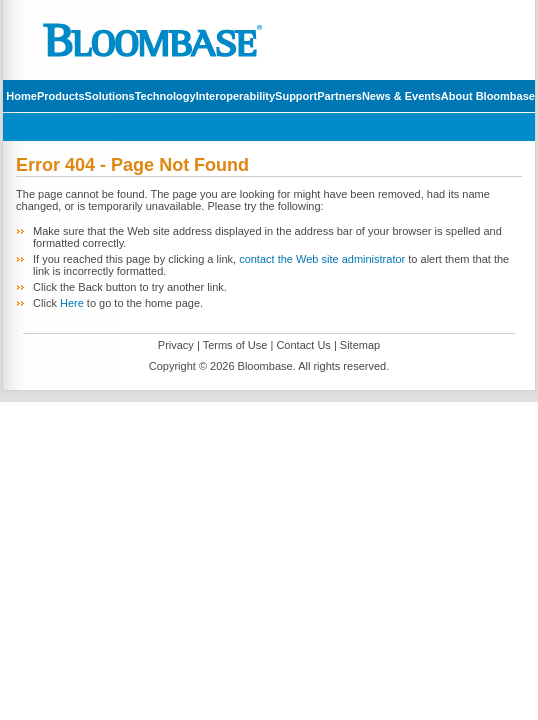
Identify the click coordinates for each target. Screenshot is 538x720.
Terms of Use (235, 345)
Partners (339, 96)
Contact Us (303, 345)
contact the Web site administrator (322, 259)
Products (61, 96)
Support (296, 96)
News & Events (401, 96)
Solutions (110, 96)
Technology (165, 96)
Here (72, 303)
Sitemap (360, 345)
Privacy (176, 345)
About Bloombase (488, 96)
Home (21, 96)
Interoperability (235, 96)
